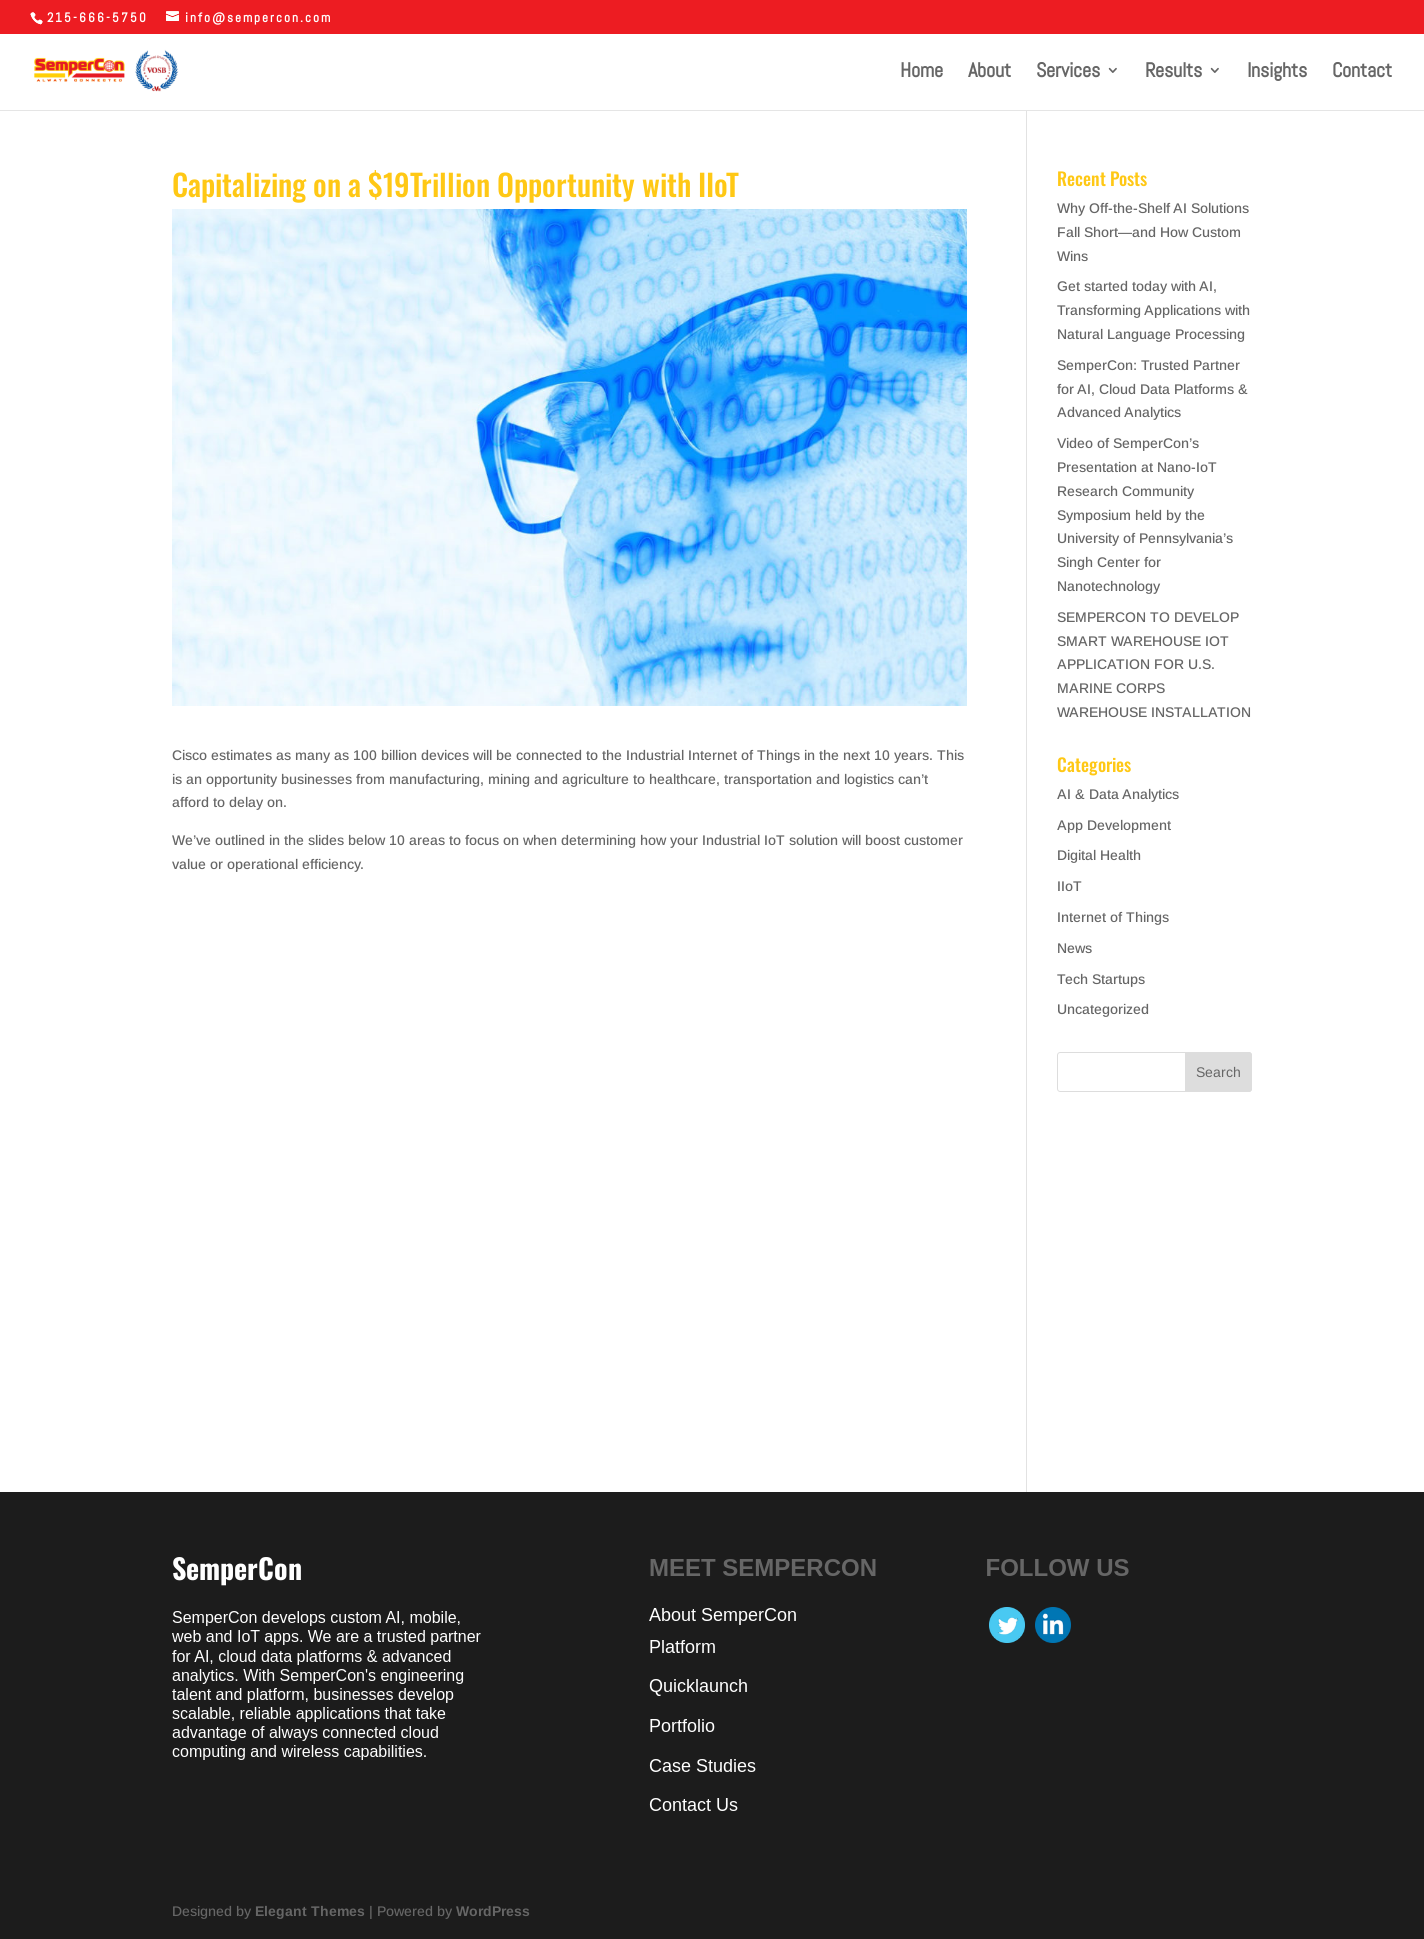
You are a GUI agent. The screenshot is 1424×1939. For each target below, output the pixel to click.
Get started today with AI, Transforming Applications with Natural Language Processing (1153, 310)
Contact (1362, 73)
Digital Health (1099, 855)
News (1074, 948)
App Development (1114, 825)
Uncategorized (1103, 1009)
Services (1068, 73)
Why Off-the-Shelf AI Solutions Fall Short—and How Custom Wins (1153, 232)
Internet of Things (1113, 917)
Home (921, 73)
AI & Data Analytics (1118, 794)
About (989, 73)
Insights (1277, 73)
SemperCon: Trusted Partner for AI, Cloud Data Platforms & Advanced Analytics (1152, 389)
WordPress (493, 1911)
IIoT (1069, 886)
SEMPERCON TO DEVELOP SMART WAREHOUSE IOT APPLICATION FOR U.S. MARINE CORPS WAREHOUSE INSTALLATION (1154, 664)
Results (1173, 73)
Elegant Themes (310, 1911)
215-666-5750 (97, 17)
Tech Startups (1101, 979)
